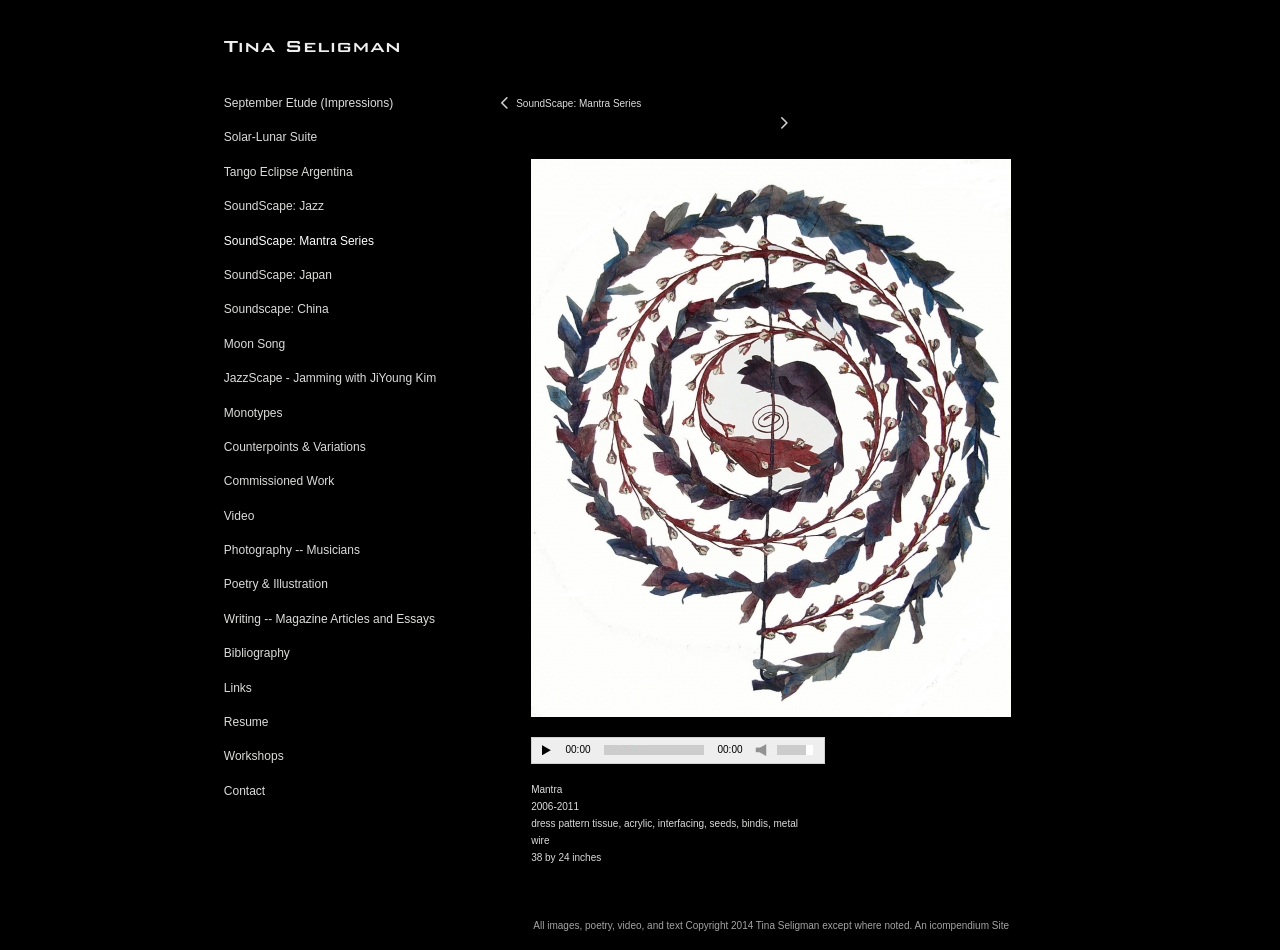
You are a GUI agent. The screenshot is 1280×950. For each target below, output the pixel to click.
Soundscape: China (276, 309)
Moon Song (254, 344)
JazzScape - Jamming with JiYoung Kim (330, 378)
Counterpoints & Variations (295, 447)
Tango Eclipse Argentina (288, 172)
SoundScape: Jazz (274, 206)
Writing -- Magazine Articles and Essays (329, 619)
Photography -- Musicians (292, 550)
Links (238, 688)
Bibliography (257, 653)
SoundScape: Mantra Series (299, 241)
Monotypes (253, 413)
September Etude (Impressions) (308, 103)
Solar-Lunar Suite (270, 137)
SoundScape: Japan (278, 275)
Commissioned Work (279, 481)
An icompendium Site (961, 925)
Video (239, 516)
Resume (246, 722)
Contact (244, 791)
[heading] (274, 46)
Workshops (254, 756)
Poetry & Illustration (276, 584)
